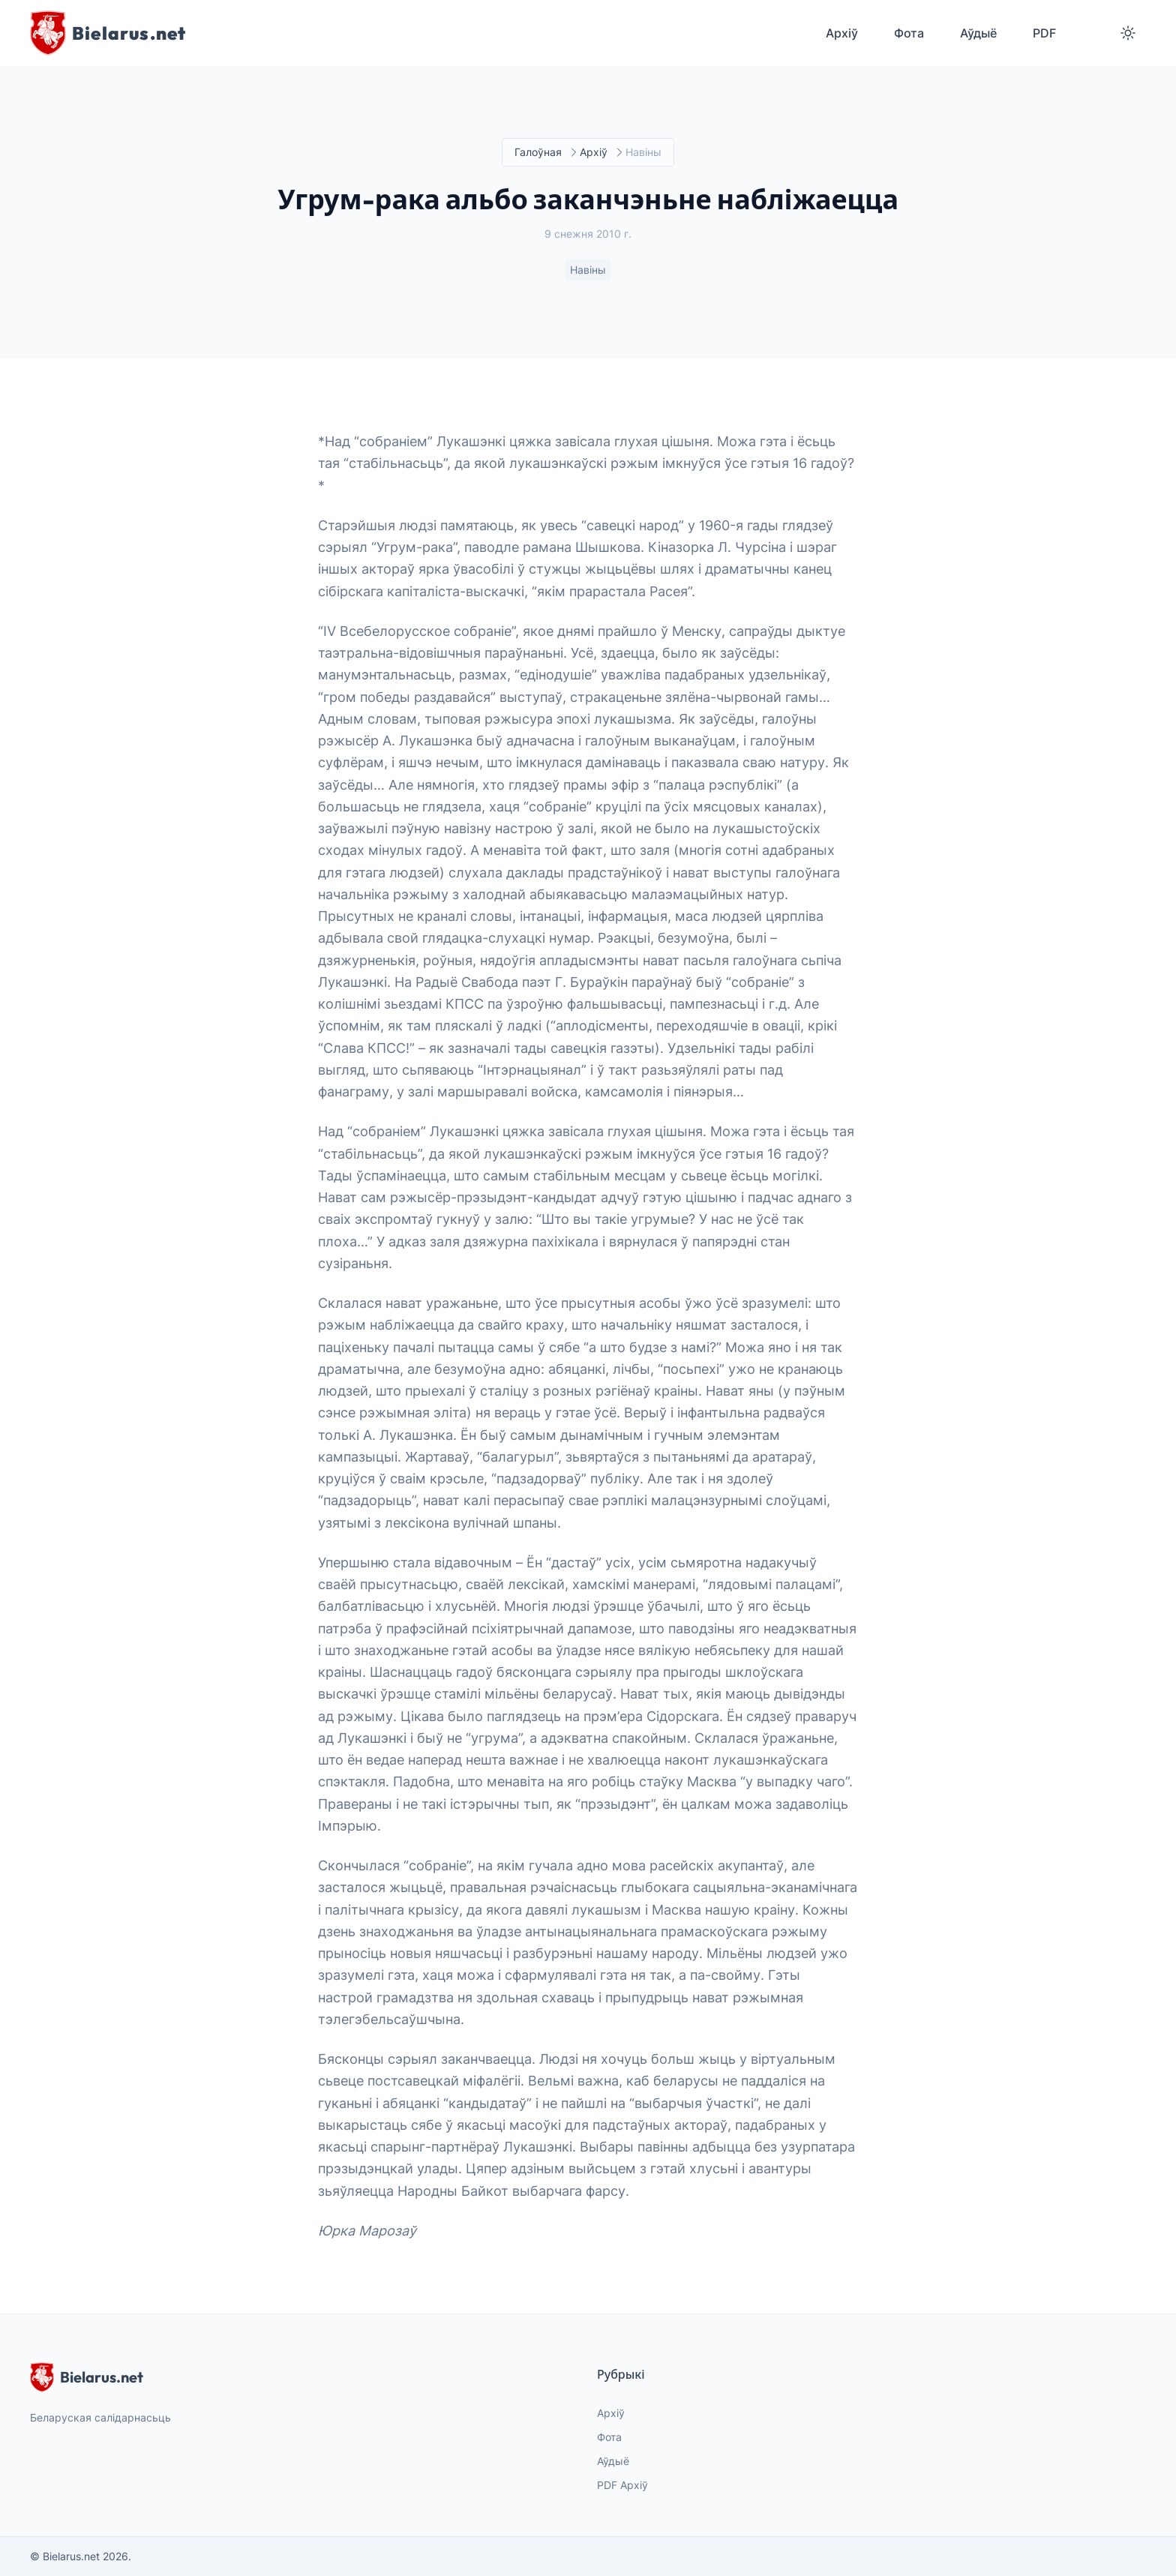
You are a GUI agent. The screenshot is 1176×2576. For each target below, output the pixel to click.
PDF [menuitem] (1044, 32)
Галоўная (538, 152)
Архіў (594, 152)
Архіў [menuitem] (842, 32)
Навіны (588, 270)
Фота (609, 2437)
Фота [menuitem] (909, 32)
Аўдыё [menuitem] (978, 32)
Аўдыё (613, 2461)
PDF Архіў (622, 2485)
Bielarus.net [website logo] (86, 2377)
